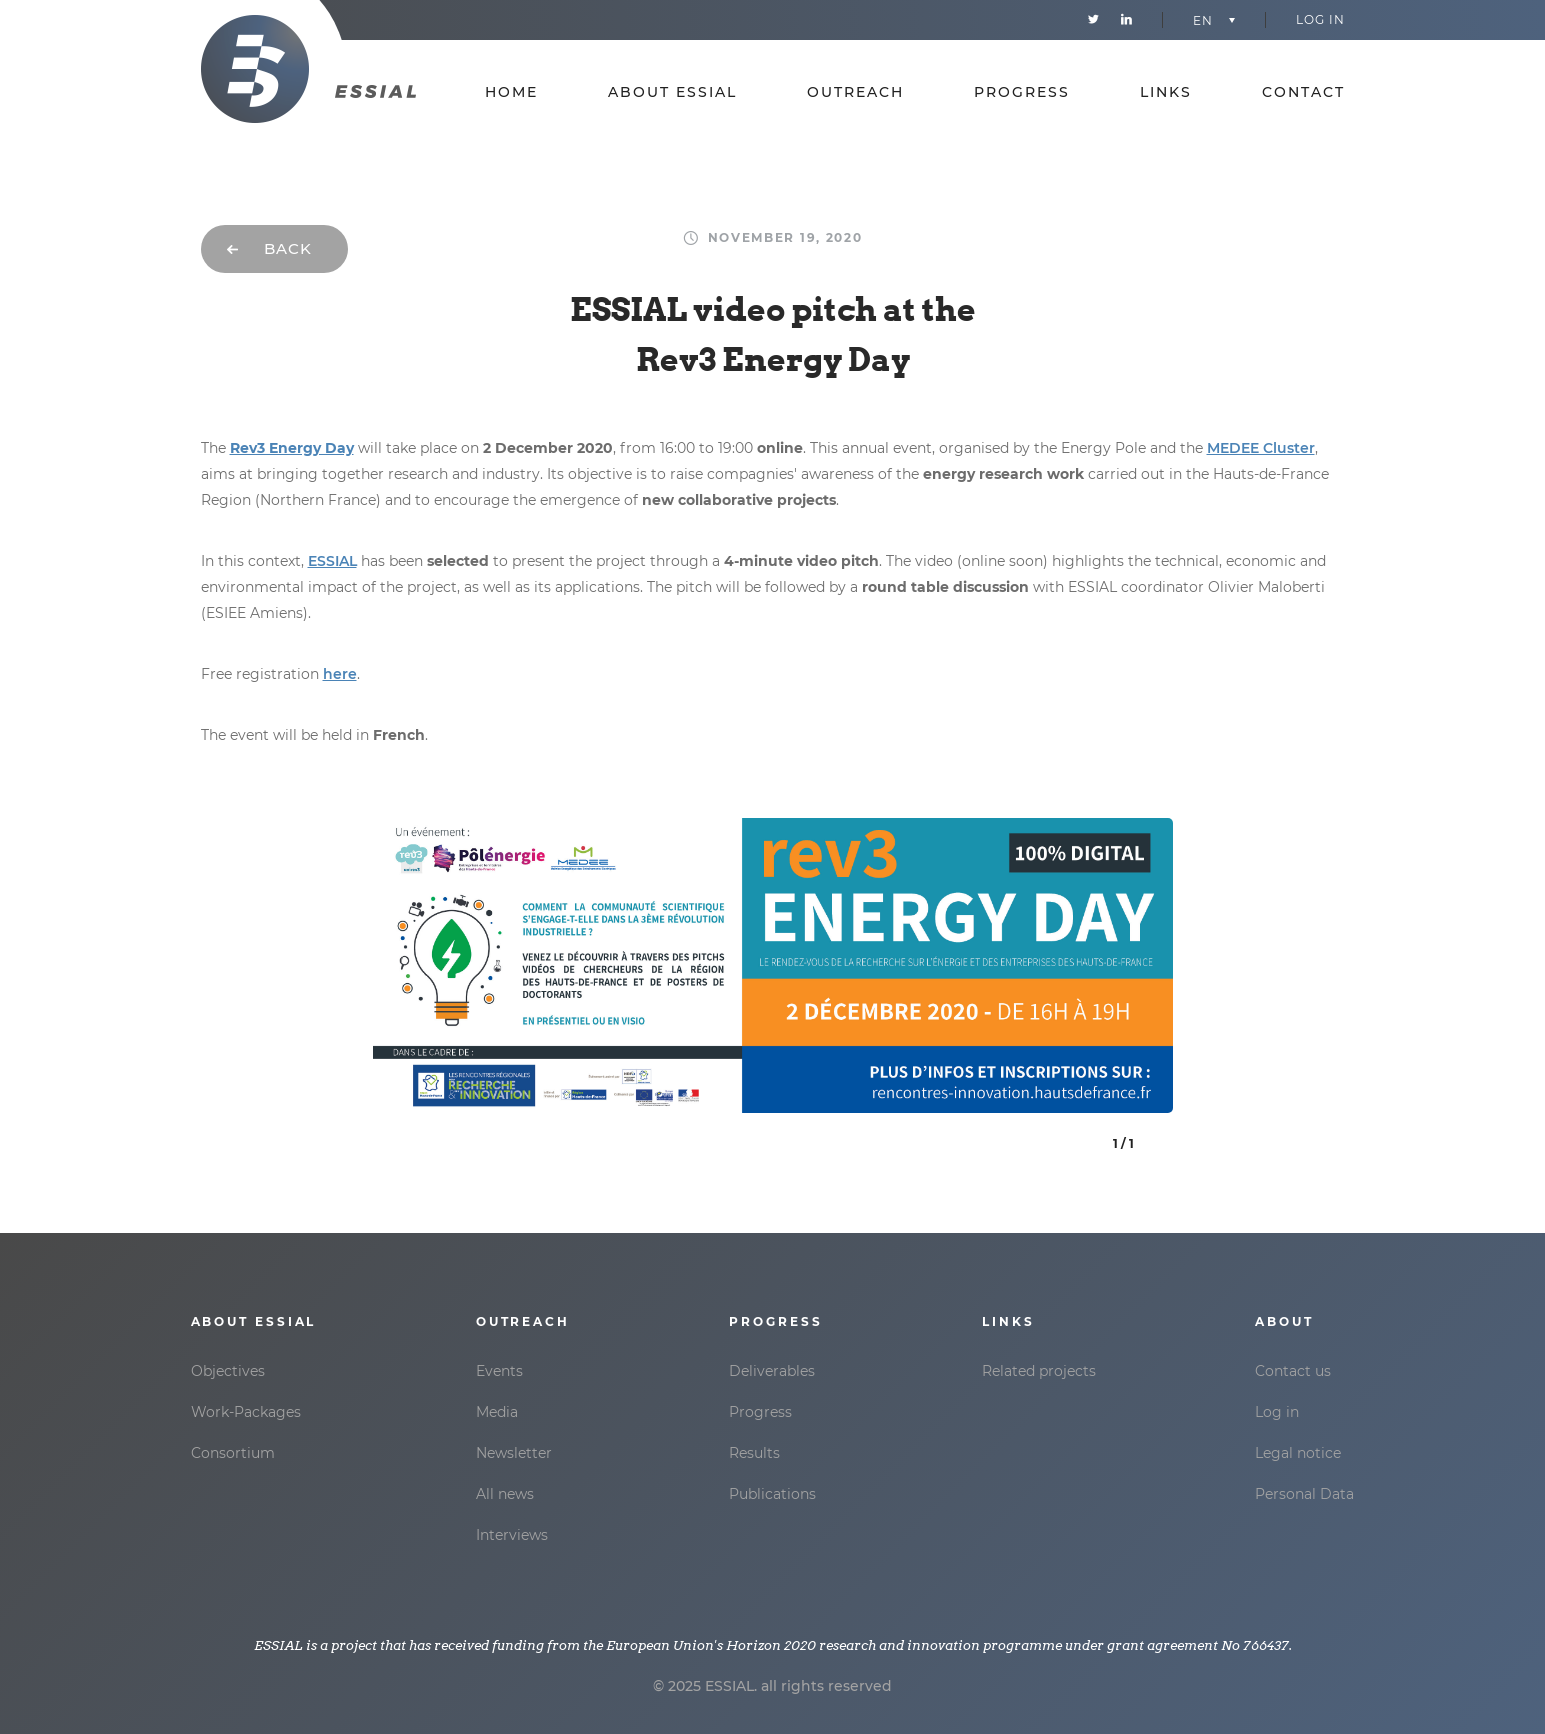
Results (754, 1453)
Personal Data (1304, 1494)
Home (511, 92)
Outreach (855, 92)
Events (499, 1371)
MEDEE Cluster (1261, 448)
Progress (1022, 92)
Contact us (1293, 1371)
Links (1166, 92)
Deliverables (772, 1371)
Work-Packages (246, 1412)
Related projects (1039, 1371)
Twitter (1093, 20)
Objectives (228, 1371)
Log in (1320, 19)
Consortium (233, 1453)
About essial (672, 92)
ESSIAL (332, 561)
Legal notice (1298, 1453)
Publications (772, 1494)
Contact (1303, 92)
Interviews (512, 1535)
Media (497, 1412)
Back (288, 248)
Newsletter (514, 1453)
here (340, 674)
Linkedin (1126, 20)
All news (505, 1494)
